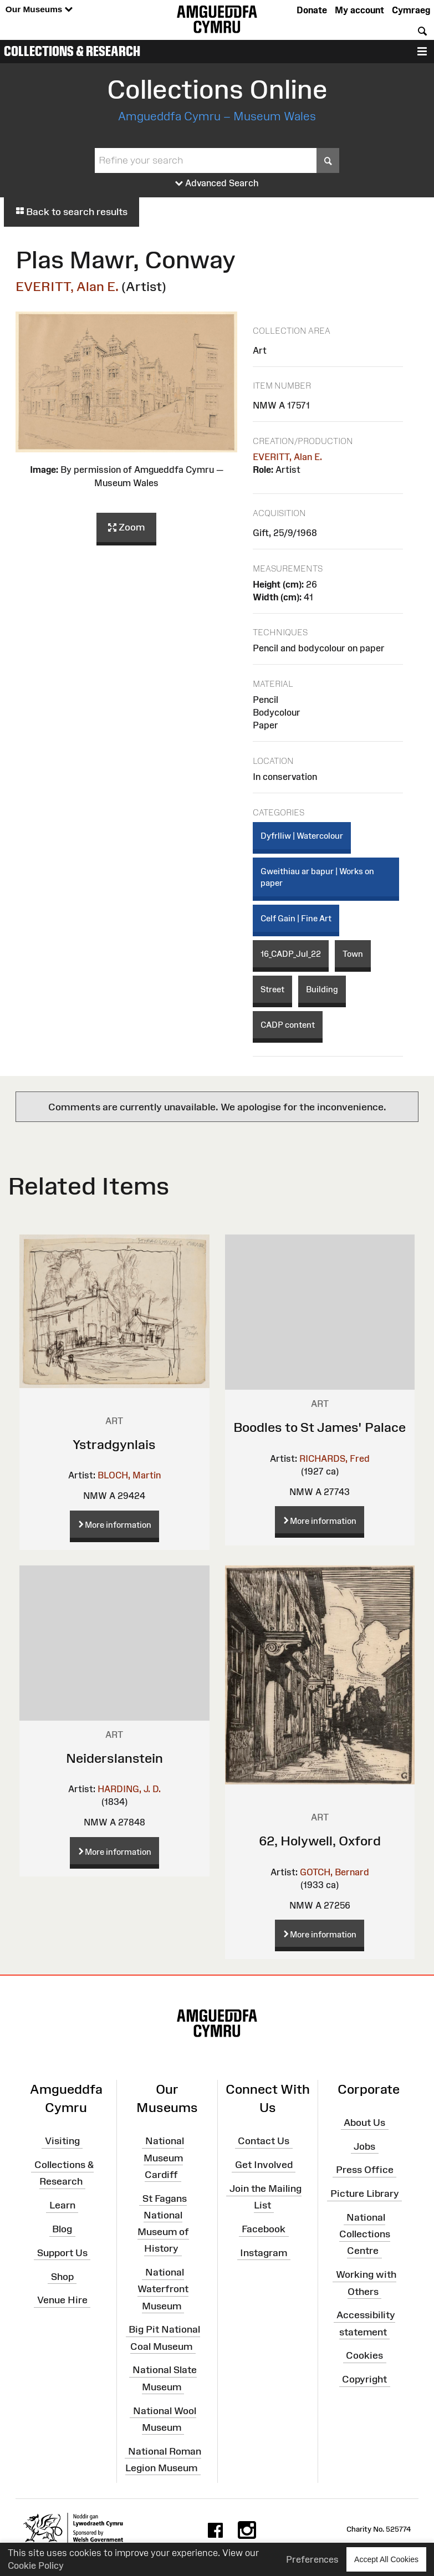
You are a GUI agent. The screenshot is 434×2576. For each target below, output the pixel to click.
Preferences (312, 2559)
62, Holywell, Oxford (320, 1840)
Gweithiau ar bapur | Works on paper (317, 876)
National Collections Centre (364, 2234)
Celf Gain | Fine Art (296, 918)
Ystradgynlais (114, 1444)
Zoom (126, 528)
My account (359, 10)
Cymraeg (411, 10)
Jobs (364, 2145)
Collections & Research (72, 51)
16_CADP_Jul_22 (291, 953)
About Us (364, 2122)
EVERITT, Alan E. (67, 286)
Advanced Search (217, 183)
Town (353, 953)
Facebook (263, 2229)
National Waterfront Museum (162, 2289)
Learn (62, 2205)
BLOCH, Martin (129, 1475)
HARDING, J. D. (129, 1789)
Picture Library (364, 2193)
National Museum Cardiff (164, 2157)
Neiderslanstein (114, 1758)
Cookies (364, 2355)
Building (322, 989)
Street (272, 989)
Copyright (364, 2379)
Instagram (263, 2252)
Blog (62, 2229)
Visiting (62, 2140)
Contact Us (263, 2140)
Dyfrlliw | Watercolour (302, 835)
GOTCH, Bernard (334, 1872)
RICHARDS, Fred (334, 1458)
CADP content (288, 1024)
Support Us (62, 2252)
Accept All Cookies (386, 2559)
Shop (62, 2276)
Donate (312, 10)
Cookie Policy (36, 2565)
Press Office (365, 2169)
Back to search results (71, 211)
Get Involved (264, 2164)
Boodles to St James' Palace (319, 1427)
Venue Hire (62, 2299)
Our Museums (39, 9)
